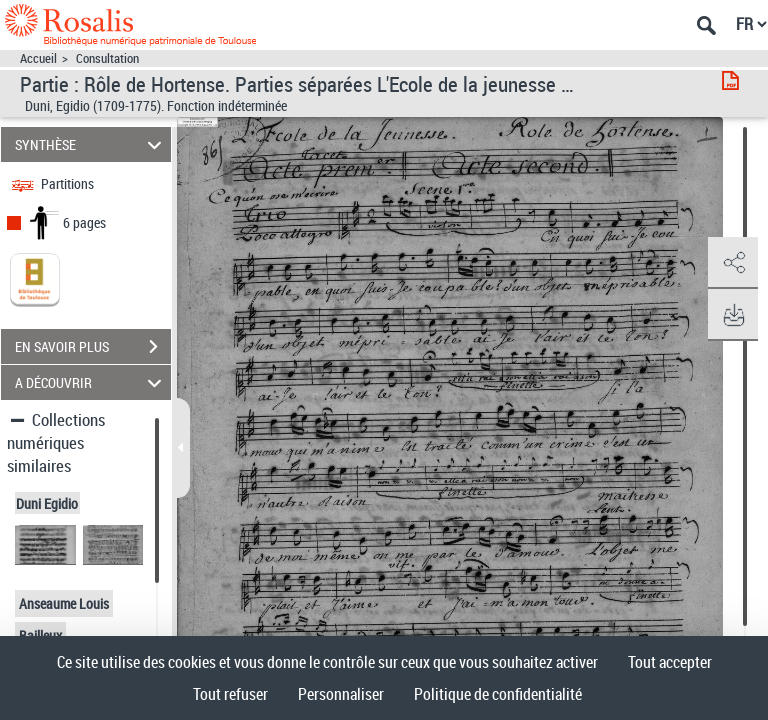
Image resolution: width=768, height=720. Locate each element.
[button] (733, 263)
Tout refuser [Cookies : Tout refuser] (230, 694)
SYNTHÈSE (91, 144)
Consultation (107, 58)
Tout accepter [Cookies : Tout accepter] (670, 662)
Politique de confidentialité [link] (498, 694)
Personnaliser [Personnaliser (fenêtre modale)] (341, 694)
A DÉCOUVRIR (91, 382)
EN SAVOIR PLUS (93, 347)
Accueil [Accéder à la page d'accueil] (38, 58)
